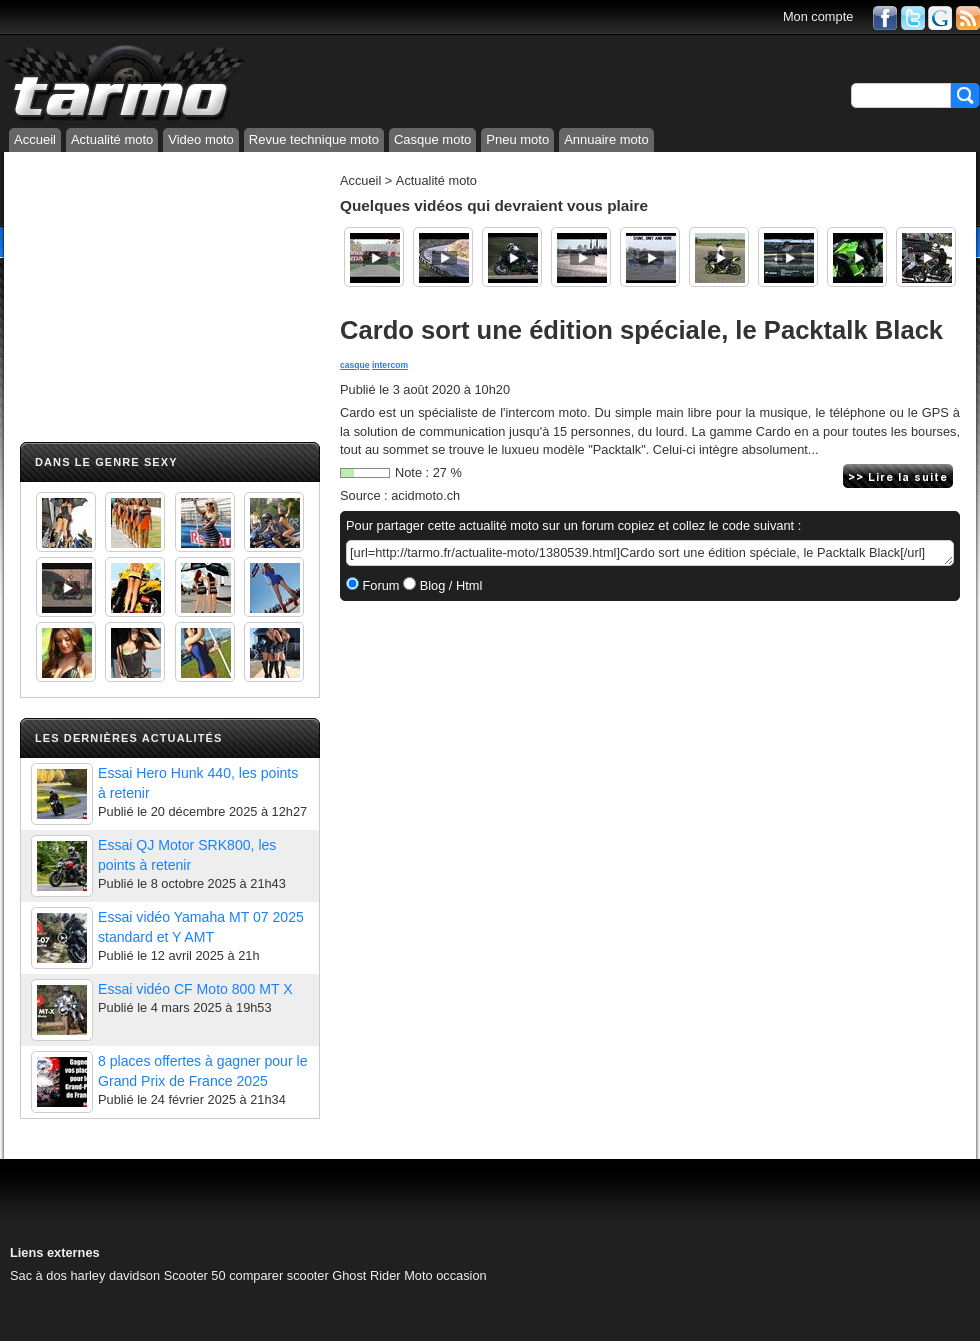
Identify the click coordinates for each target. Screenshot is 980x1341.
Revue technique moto (314, 139)
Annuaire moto (606, 139)
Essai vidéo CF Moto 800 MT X (195, 989)
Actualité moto (112, 139)
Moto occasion (445, 1275)
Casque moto (432, 139)
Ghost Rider (366, 1275)
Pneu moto (517, 139)
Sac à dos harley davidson (85, 1275)
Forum (379, 585)
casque (355, 365)
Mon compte (818, 16)
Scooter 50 (195, 1275)
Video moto (201, 139)
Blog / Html (449, 585)
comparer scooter (279, 1275)
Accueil (35, 139)
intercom (390, 365)
